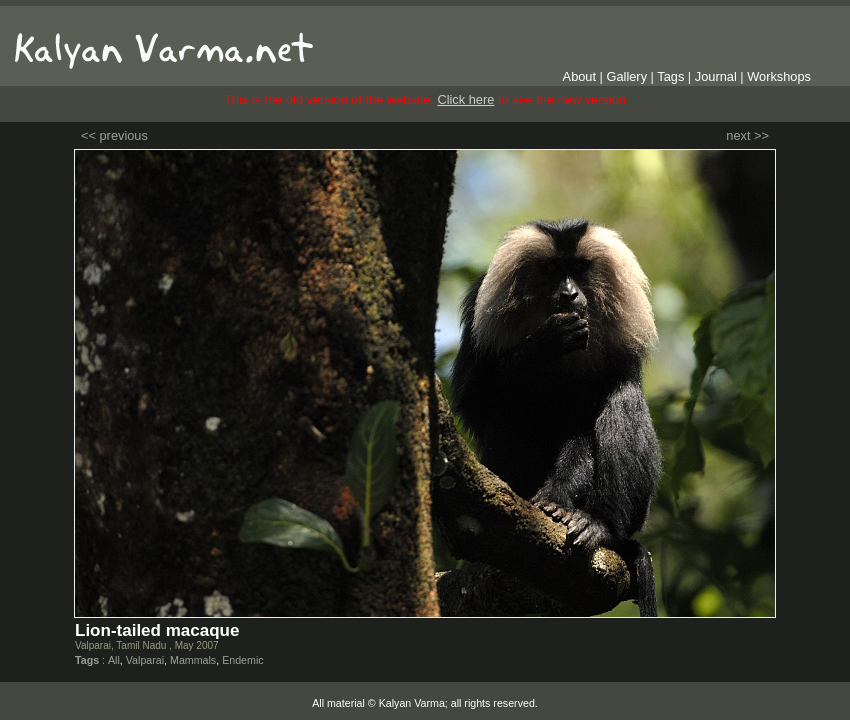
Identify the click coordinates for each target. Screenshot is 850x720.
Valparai (145, 660)
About (579, 76)
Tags (670, 76)
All (114, 660)
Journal (716, 76)
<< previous (114, 135)
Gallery (627, 76)
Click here (465, 99)
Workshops (779, 76)
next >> (747, 135)
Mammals (193, 660)
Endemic (242, 660)
